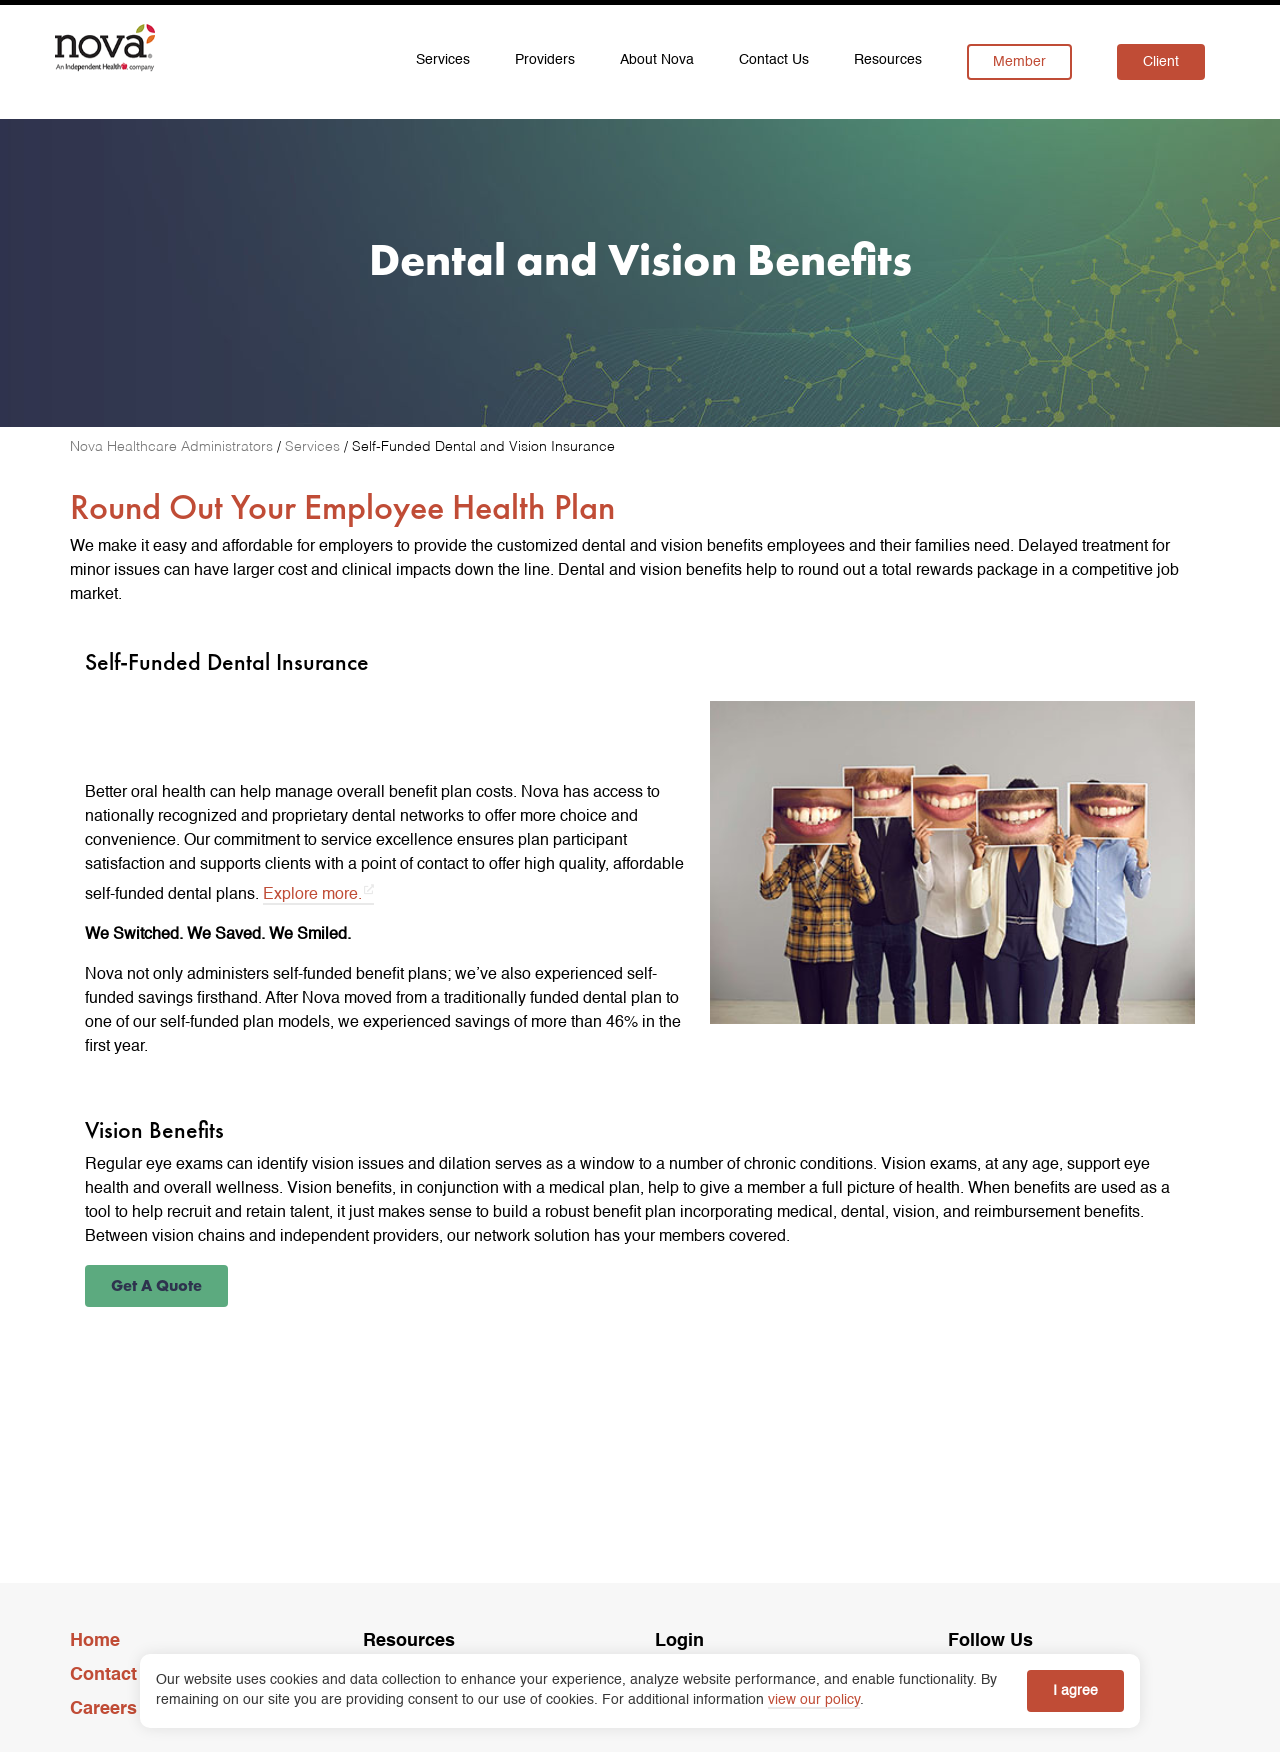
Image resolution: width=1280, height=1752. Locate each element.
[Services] (314, 447)
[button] (156, 1286)
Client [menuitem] (1161, 62)
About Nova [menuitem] (657, 60)
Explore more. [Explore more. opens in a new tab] (312, 895)
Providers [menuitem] (545, 60)
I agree (1075, 1691)
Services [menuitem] (443, 60)
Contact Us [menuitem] (774, 60)
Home (95, 1641)
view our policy (814, 1700)
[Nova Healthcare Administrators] (173, 447)
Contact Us (117, 1675)
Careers (103, 1709)
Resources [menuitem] (888, 60)
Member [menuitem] (1019, 62)
